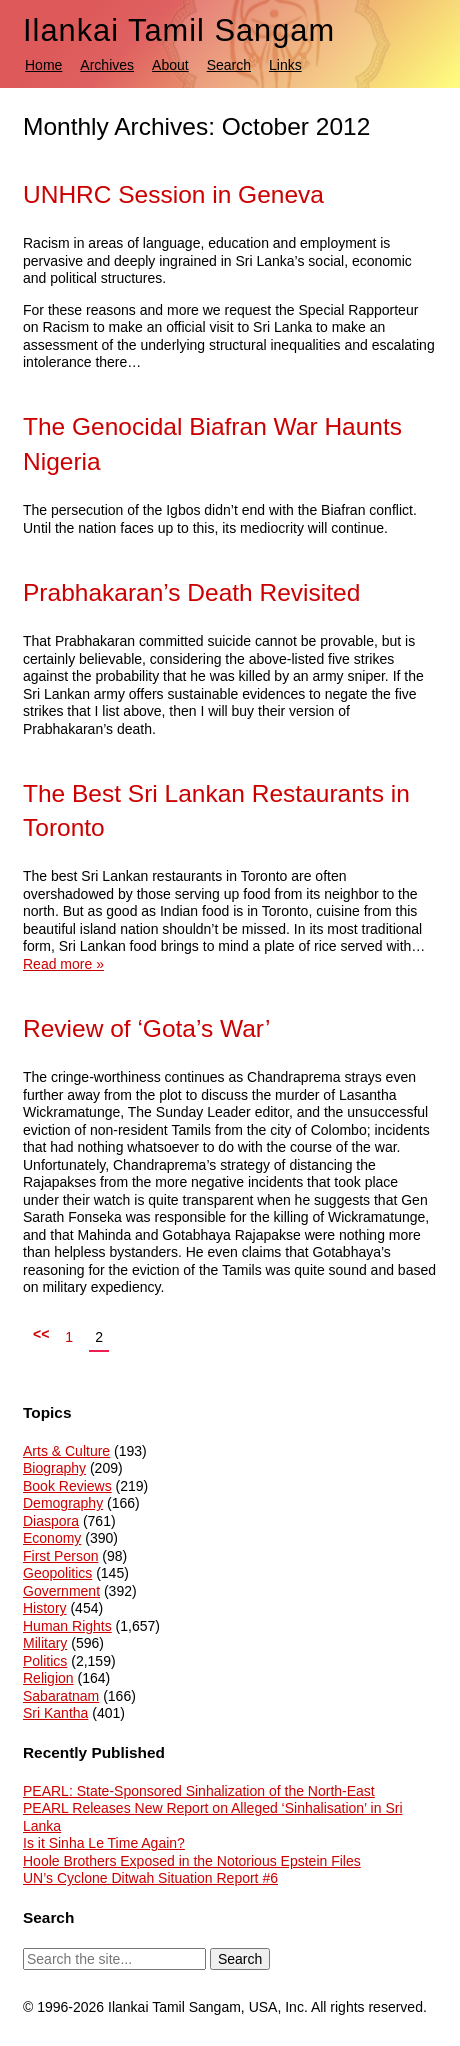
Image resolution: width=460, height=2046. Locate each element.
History (45, 1608)
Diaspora (51, 1521)
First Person (60, 1556)
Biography (54, 1468)
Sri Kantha (55, 1713)
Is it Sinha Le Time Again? (104, 1843)
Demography (63, 1503)
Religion (48, 1678)
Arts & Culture (66, 1451)
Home (43, 65)
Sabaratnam (61, 1696)
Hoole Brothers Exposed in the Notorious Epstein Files (192, 1861)
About (170, 65)
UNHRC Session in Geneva (173, 194)
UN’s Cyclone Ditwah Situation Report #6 (150, 1878)
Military (45, 1643)
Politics (45, 1661)
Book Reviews (67, 1486)
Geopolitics (57, 1573)
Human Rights (67, 1626)
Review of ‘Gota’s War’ (146, 1028)
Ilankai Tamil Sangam (179, 30)
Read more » (63, 964)
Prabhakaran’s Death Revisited (191, 592)
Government (61, 1591)
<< (41, 1334)
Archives (107, 65)
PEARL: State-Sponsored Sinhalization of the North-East (199, 1791)
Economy (52, 1538)
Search (229, 65)
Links (285, 65)
